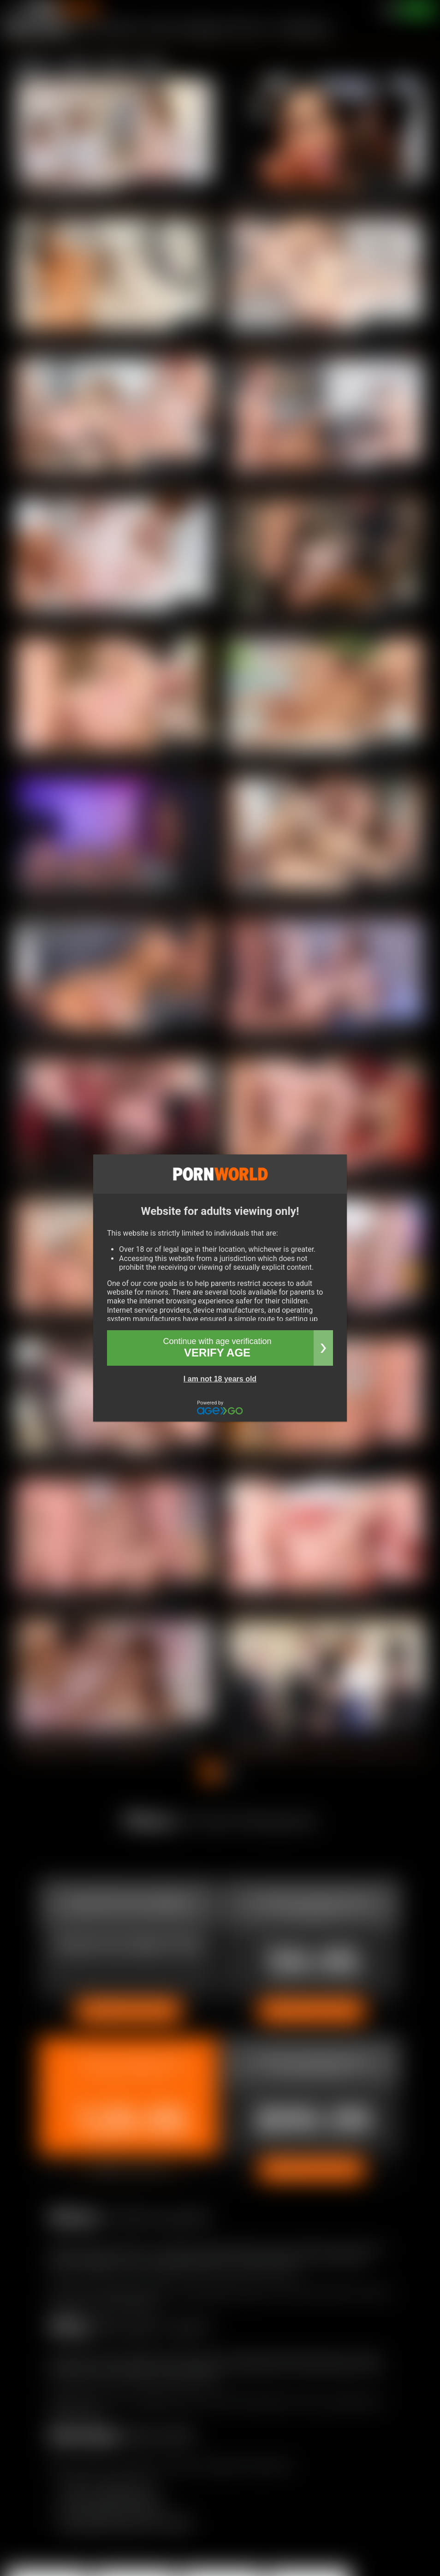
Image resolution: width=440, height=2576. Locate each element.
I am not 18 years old (220, 1379)
